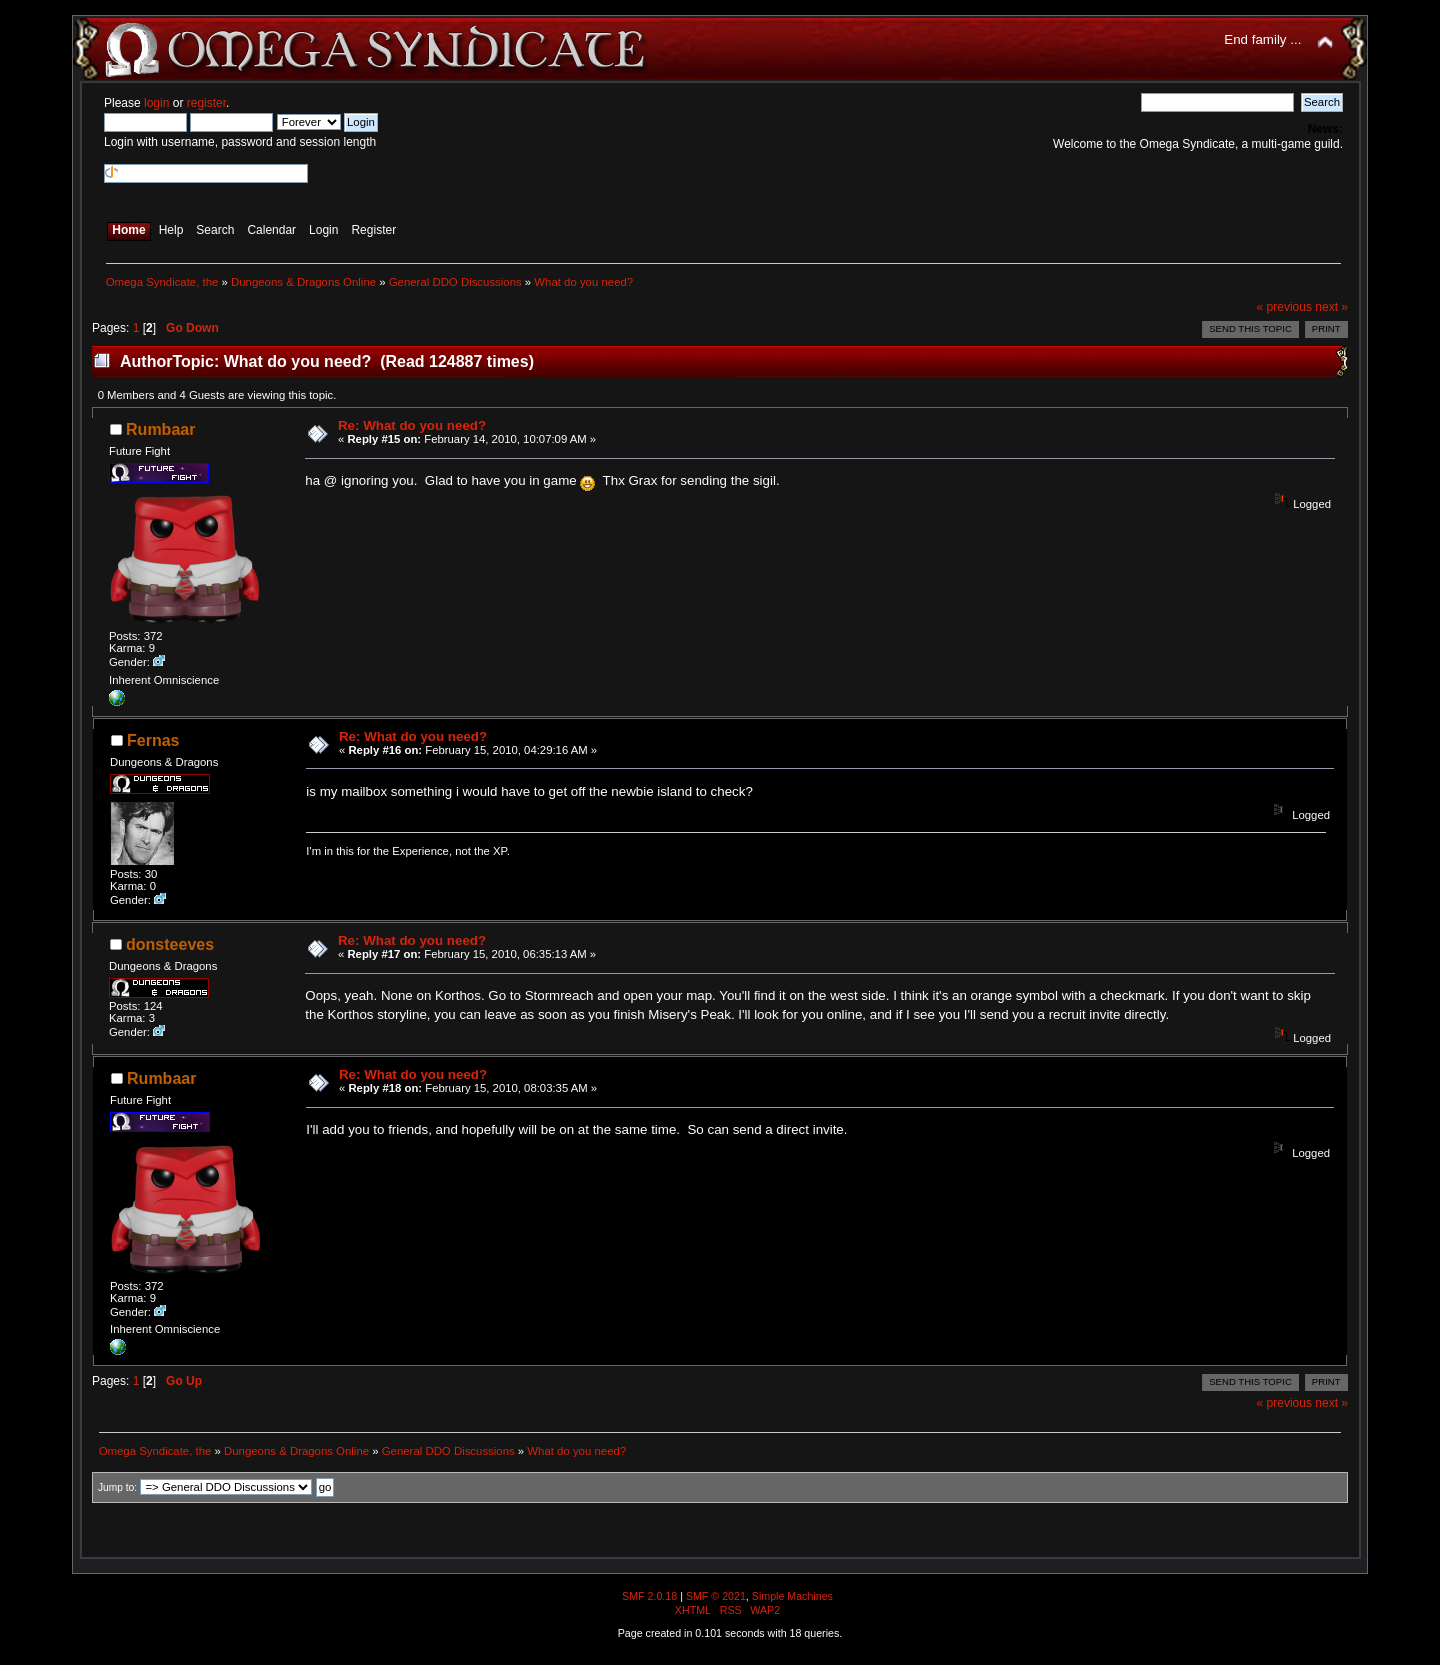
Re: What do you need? (412, 425)
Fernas (153, 740)
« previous (1284, 307)
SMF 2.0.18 (649, 1596)
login (156, 103)
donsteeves (170, 944)
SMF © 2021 (716, 1596)
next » (1331, 307)
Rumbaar (160, 429)
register (206, 103)
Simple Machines (792, 1596)
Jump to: (117, 1487)
